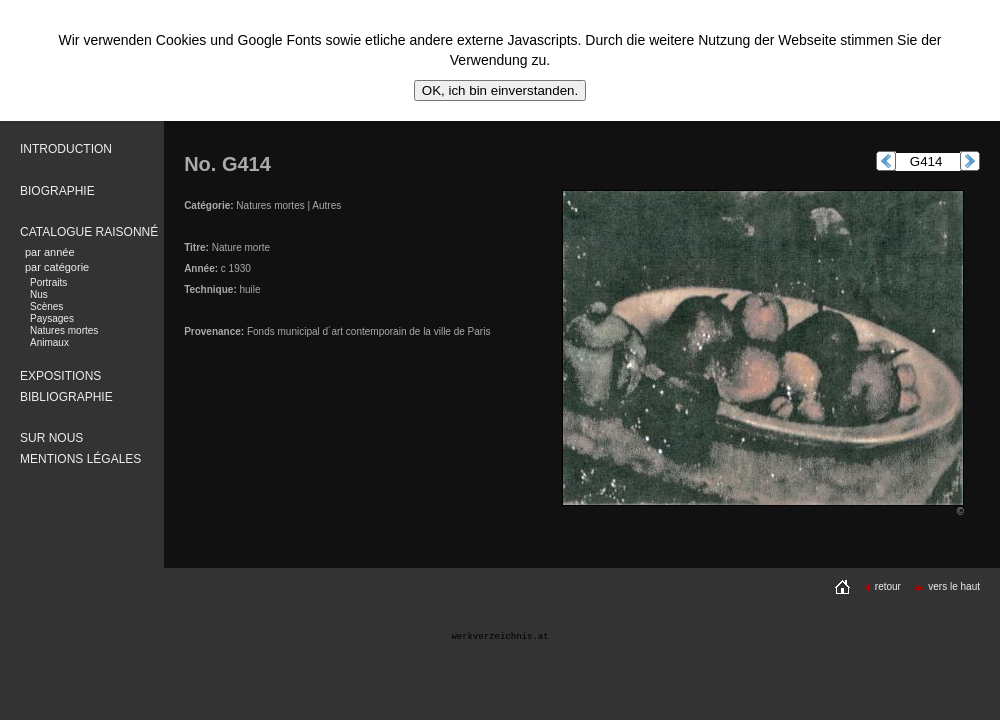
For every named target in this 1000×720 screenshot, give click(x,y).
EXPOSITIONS (60, 376)
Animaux (49, 342)
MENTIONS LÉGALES (80, 459)
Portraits (48, 282)
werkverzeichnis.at (499, 637)
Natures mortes (64, 330)
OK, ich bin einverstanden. (500, 90)
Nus (39, 294)
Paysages (52, 318)
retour (882, 586)
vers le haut (946, 586)
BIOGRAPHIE (57, 191)
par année (50, 252)
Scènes (46, 306)
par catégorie (57, 267)
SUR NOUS (51, 438)
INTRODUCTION (66, 149)
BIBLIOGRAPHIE (66, 397)
